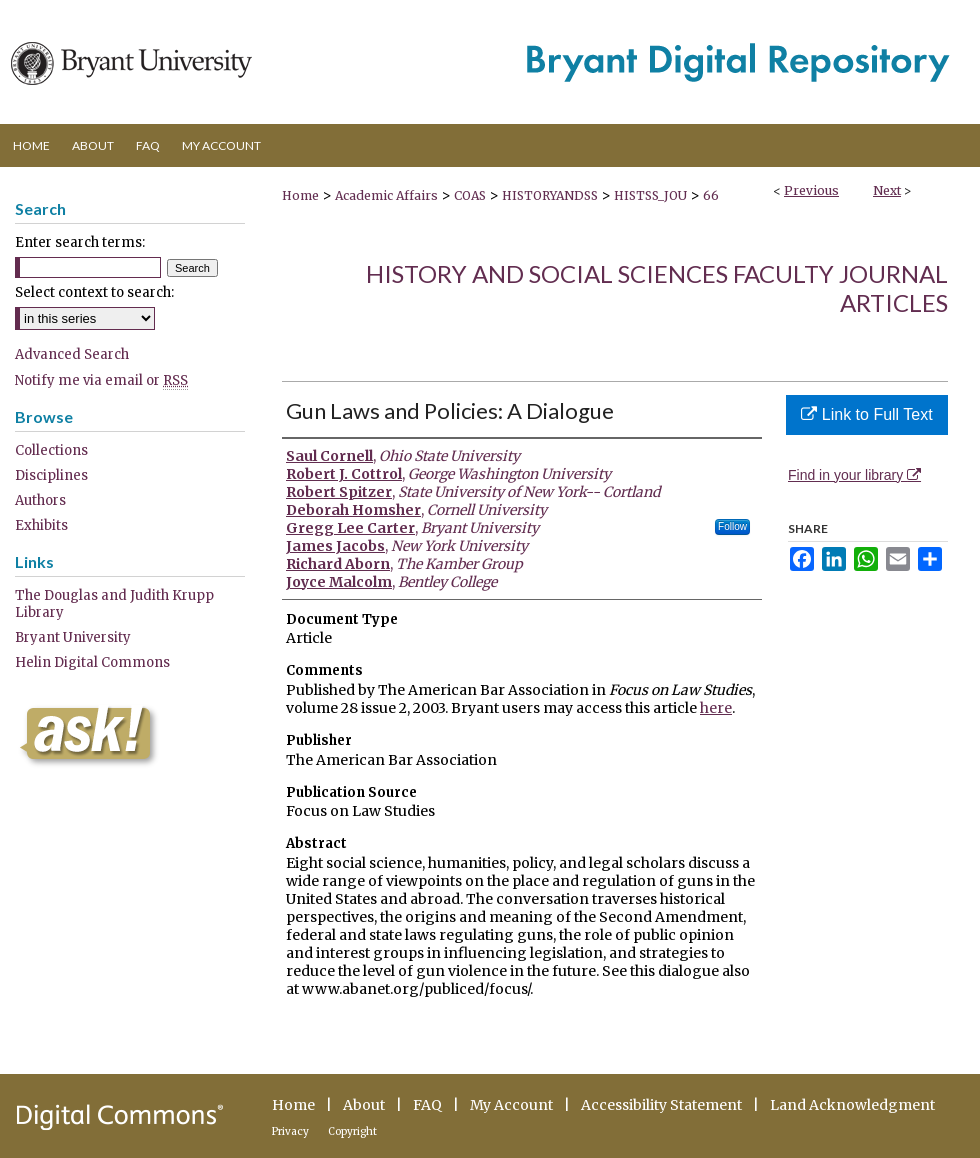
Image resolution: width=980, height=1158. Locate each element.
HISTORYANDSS (550, 195)
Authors (40, 500)
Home (300, 195)
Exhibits (41, 525)
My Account (511, 1105)
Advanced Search (72, 354)
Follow (732, 526)
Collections (51, 450)
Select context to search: (94, 292)
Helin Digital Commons (92, 662)
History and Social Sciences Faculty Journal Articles (657, 288)
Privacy (290, 1131)
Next (887, 190)
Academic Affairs (386, 195)
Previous (811, 190)
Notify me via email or (101, 380)
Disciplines (51, 475)
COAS (470, 195)
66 (711, 195)
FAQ (427, 1105)
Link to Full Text (866, 414)
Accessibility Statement (661, 1105)
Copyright (352, 1131)
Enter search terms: (80, 242)
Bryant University (73, 637)
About (364, 1105)
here (716, 708)
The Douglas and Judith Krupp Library (114, 604)
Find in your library (854, 475)
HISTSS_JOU (650, 195)
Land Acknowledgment (852, 1105)
